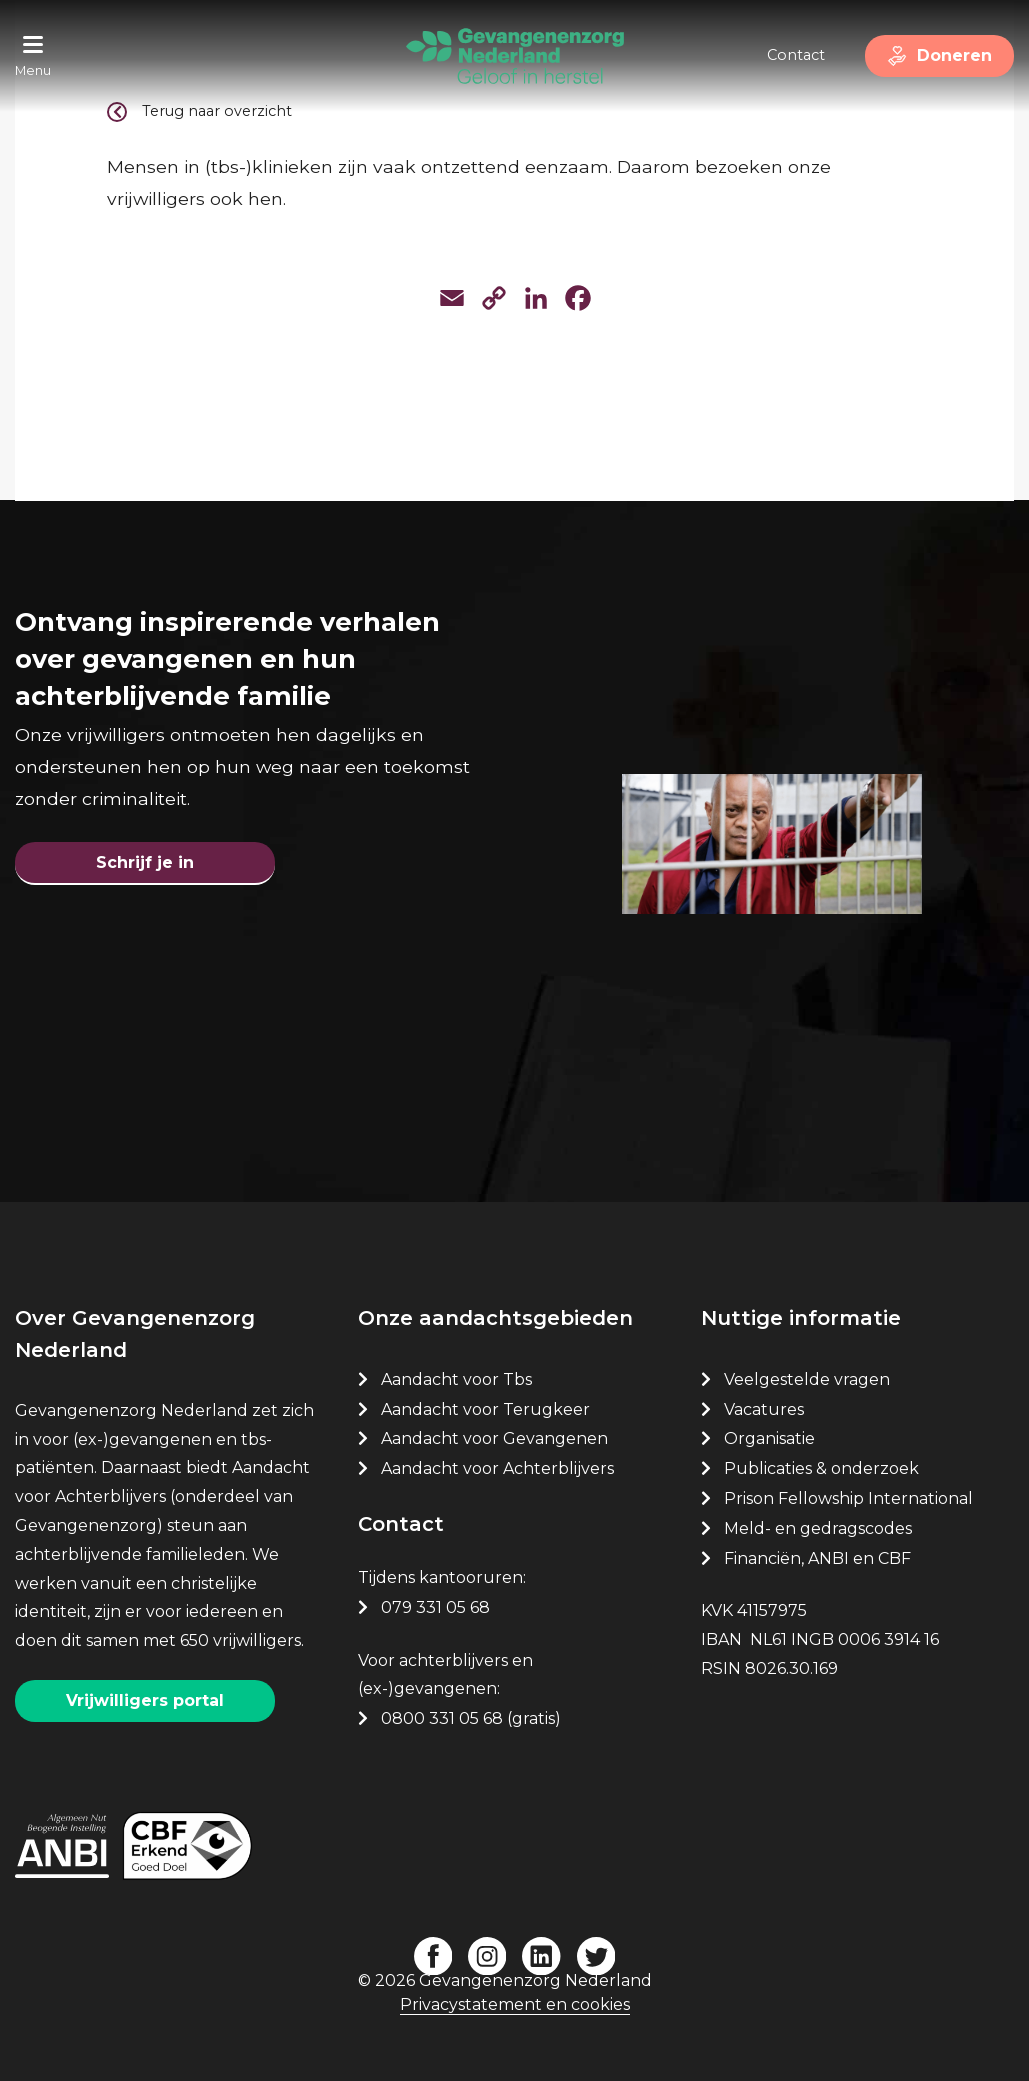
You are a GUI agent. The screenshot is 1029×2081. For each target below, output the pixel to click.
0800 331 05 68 (442, 1718)
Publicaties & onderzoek (821, 1468)
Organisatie (769, 1438)
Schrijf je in (145, 862)
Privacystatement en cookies (515, 2004)
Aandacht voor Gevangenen (494, 1438)
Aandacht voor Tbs (456, 1379)
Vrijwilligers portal (145, 1700)
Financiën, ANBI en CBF (817, 1558)
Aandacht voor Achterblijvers (497, 1468)
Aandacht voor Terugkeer (485, 1409)
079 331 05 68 (435, 1607)
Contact (796, 55)
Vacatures (766, 1409)
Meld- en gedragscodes (818, 1528)
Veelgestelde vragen (807, 1379)
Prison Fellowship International (848, 1498)
